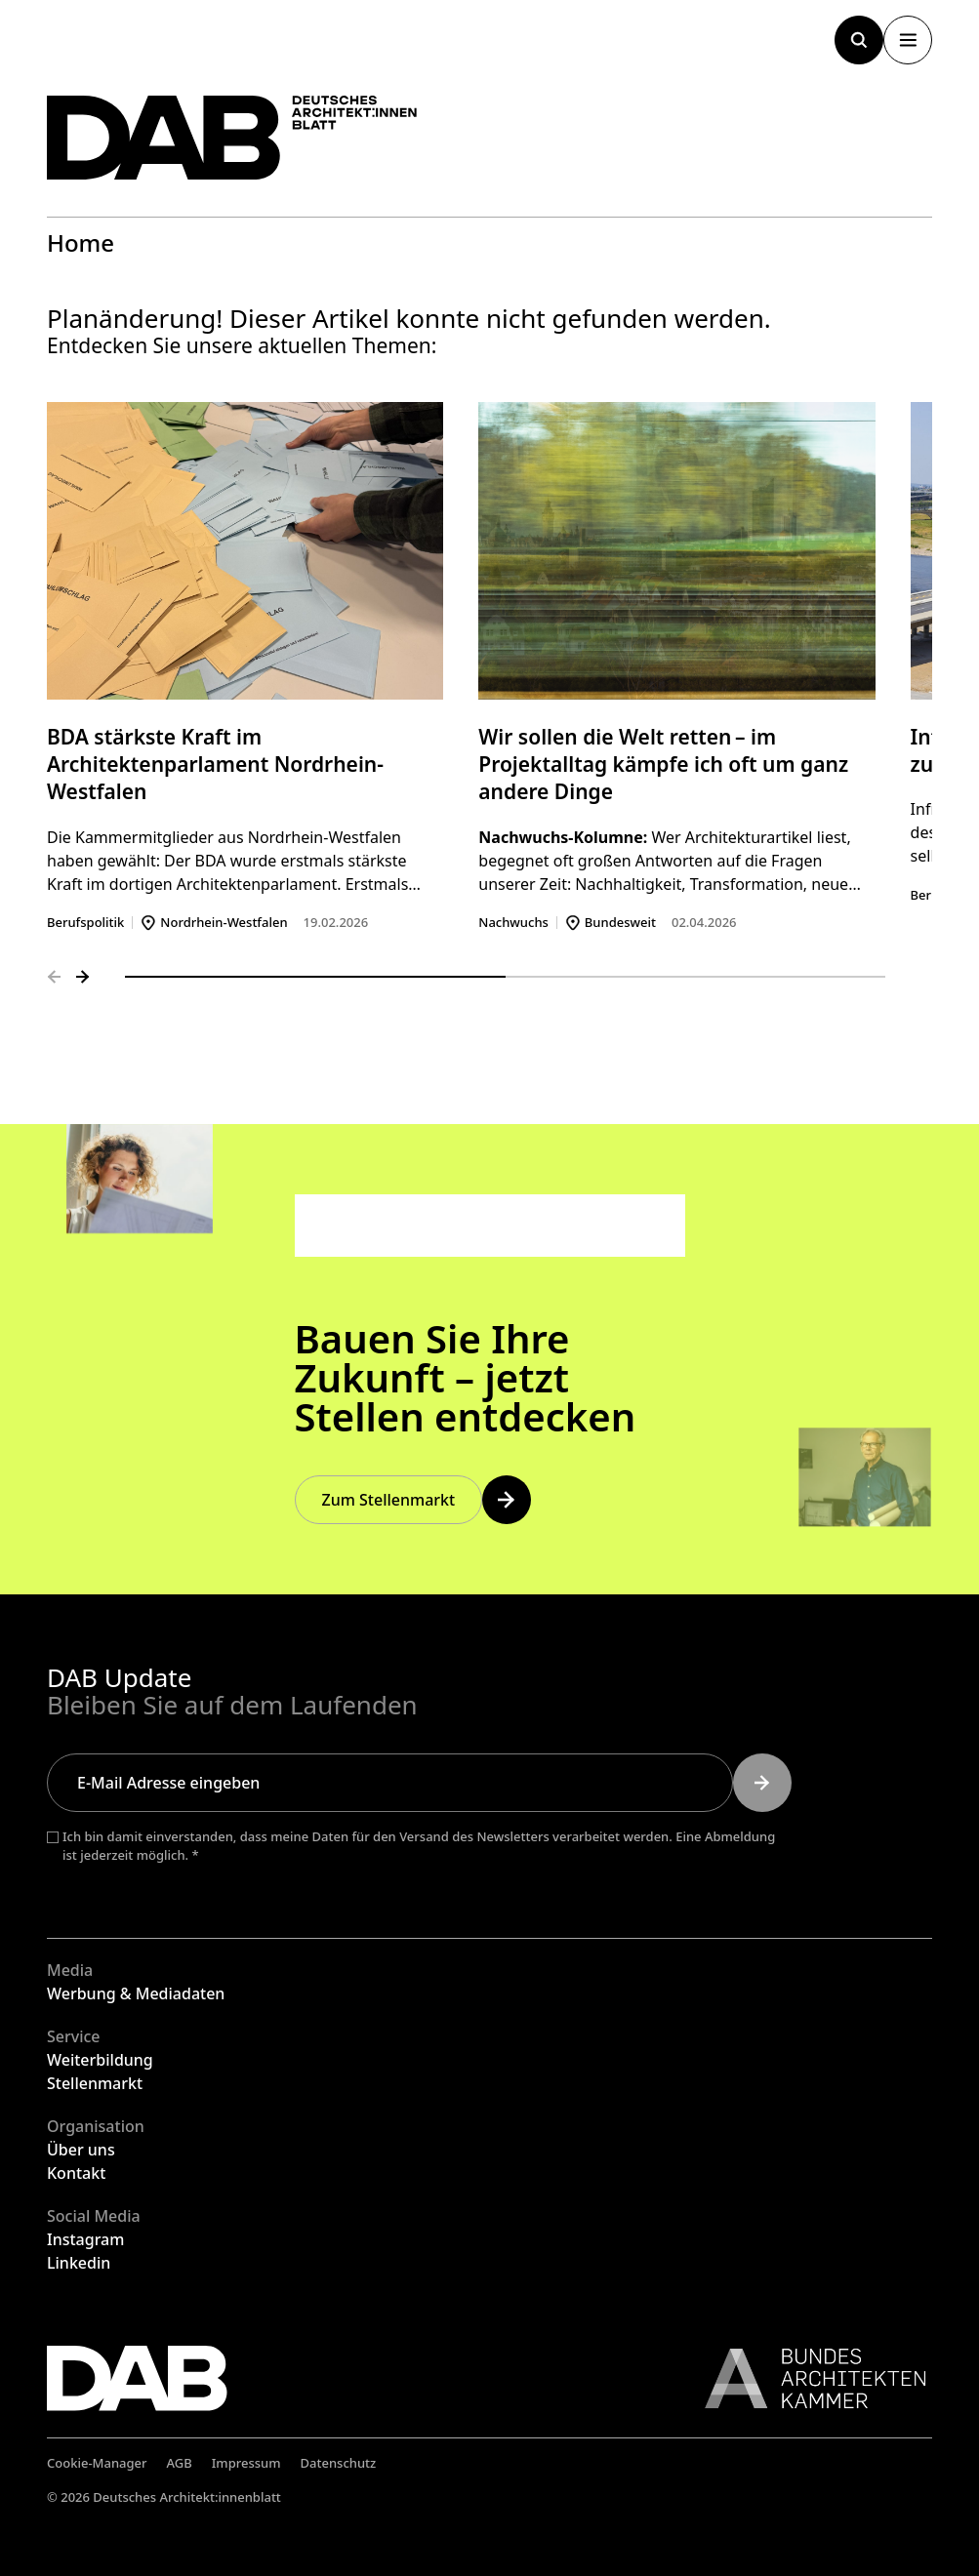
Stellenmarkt (95, 2083)
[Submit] (762, 1782)
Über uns (81, 2149)
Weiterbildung (100, 2060)
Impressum (246, 2463)
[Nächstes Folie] (83, 977)
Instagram (85, 2239)
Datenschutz (339, 2463)
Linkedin (78, 2263)
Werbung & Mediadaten (135, 1993)
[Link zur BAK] (805, 2378)
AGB (179, 2463)
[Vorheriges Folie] (54, 977)
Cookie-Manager (97, 2463)
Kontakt (76, 2173)
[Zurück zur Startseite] (232, 138)
